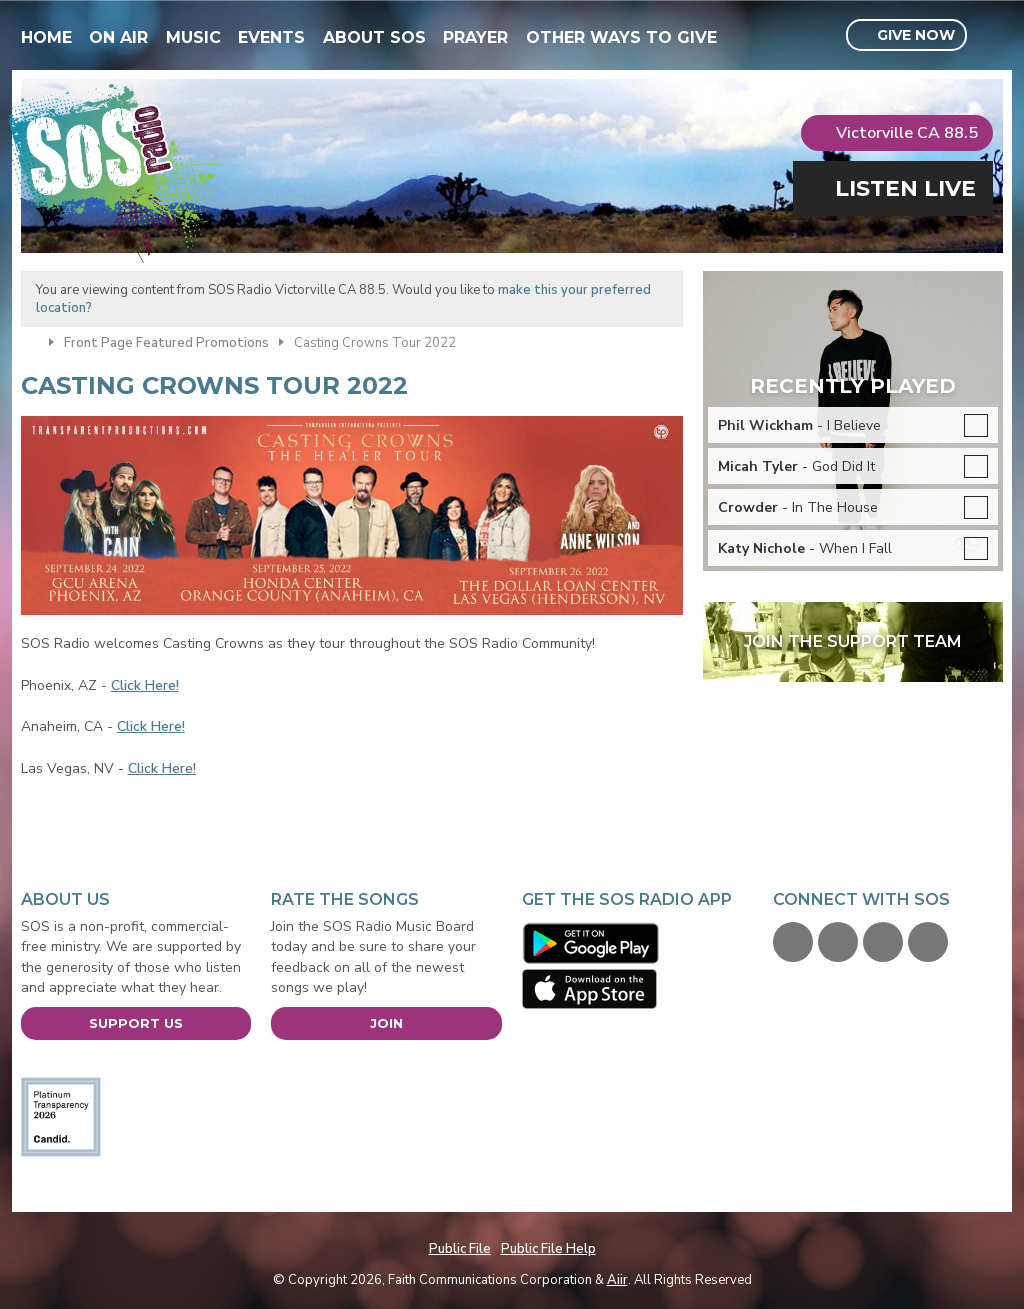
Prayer (475, 37)
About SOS (374, 37)
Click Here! (145, 685)
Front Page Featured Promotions (166, 343)
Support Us (136, 1023)
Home (46, 37)
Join (386, 1023)
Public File (460, 1249)
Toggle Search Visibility (990, 36)
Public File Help (548, 1249)
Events (271, 37)
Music (193, 37)
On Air (118, 37)
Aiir (617, 1280)
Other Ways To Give (621, 37)
